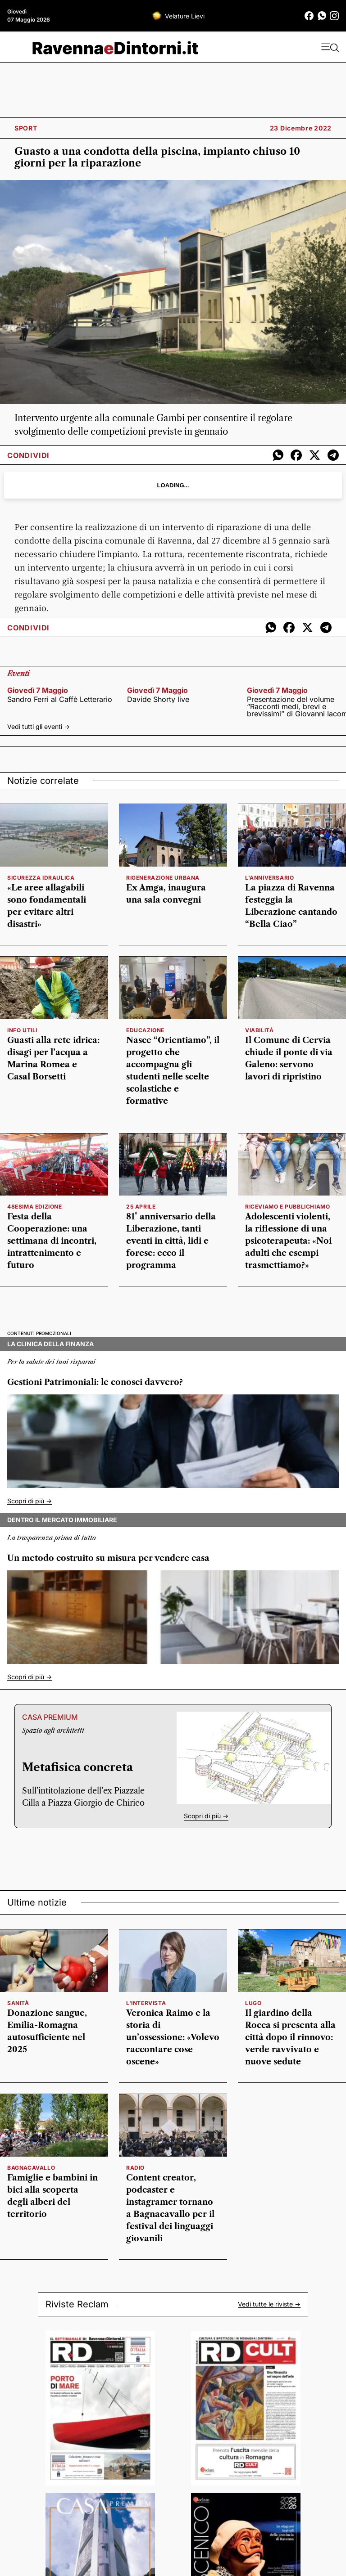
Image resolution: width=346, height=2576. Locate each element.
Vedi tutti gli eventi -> (38, 726)
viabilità (259, 1030)
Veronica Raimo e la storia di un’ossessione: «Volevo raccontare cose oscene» (172, 2037)
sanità (18, 2003)
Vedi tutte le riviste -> (269, 2304)
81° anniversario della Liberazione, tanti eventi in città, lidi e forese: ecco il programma (171, 1241)
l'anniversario (269, 877)
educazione (145, 1030)
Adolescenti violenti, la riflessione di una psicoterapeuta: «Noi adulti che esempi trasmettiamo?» (288, 1241)
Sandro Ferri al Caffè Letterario (59, 699)
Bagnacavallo (31, 2167)
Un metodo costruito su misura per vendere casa (108, 1558)
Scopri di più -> (29, 1501)
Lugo (253, 2003)
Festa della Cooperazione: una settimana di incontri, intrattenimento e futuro (51, 1241)
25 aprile (140, 1206)
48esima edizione (34, 1206)
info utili (22, 1030)
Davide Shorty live (158, 699)
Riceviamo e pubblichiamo (287, 1206)
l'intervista (146, 2003)
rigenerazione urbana (163, 877)
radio (135, 2167)
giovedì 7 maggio (37, 690)
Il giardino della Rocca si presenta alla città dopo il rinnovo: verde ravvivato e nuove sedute (290, 2037)
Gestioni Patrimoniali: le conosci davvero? (95, 1382)
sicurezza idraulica (40, 877)
